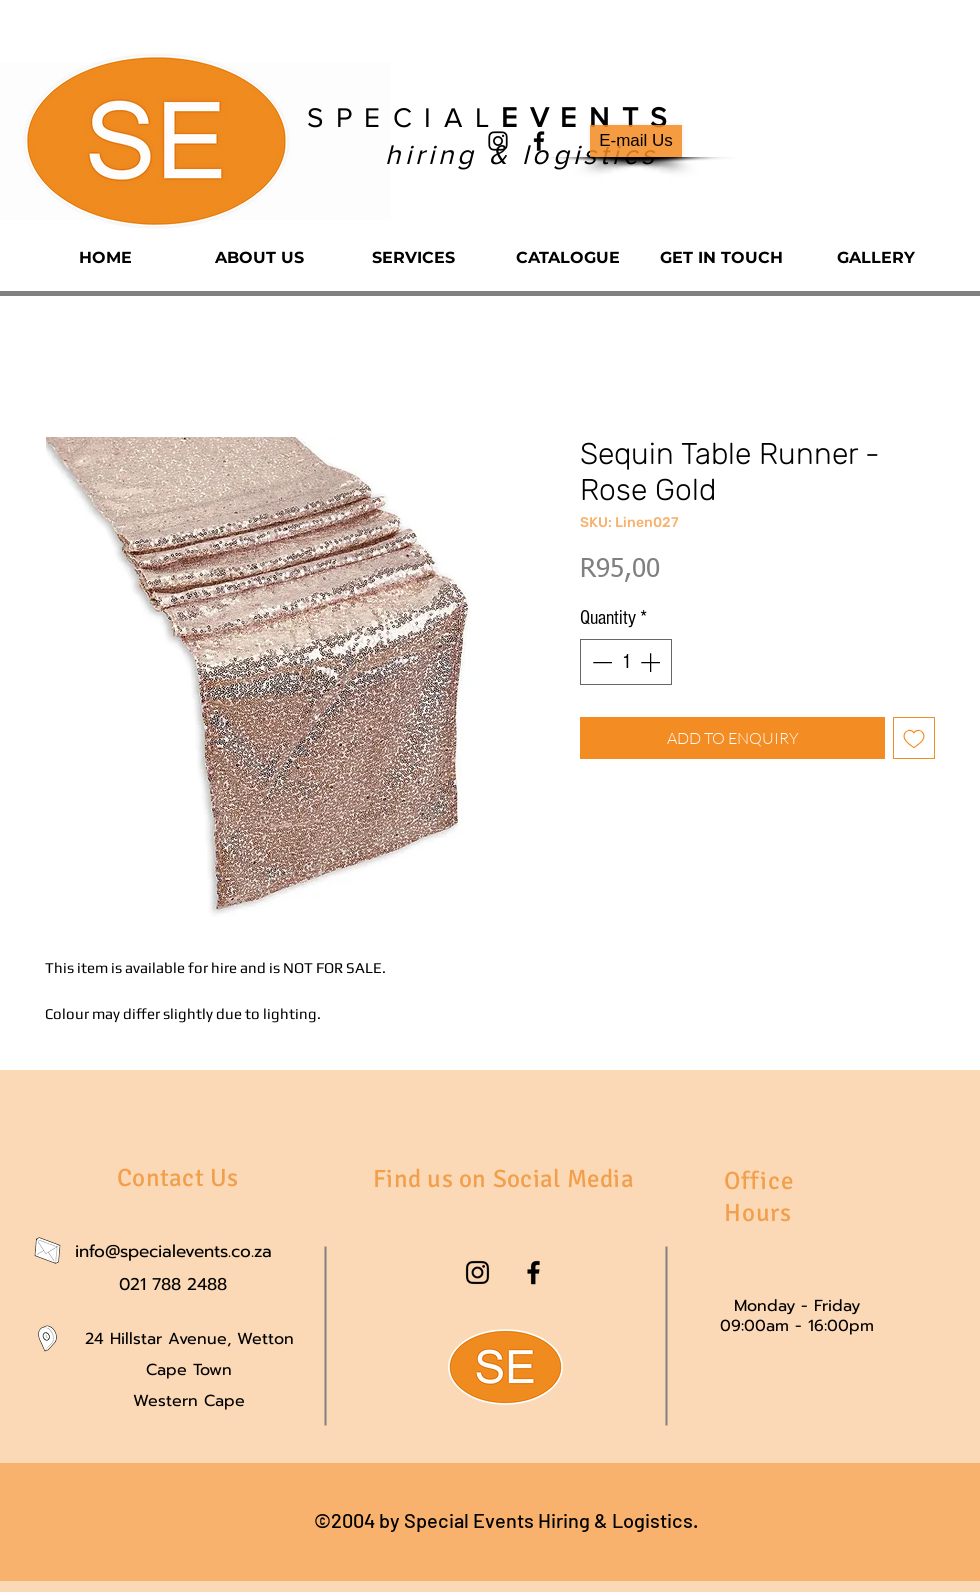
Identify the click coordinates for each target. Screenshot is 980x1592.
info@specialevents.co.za (173, 1251)
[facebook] (539, 141)
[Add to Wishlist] (914, 738)
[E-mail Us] (636, 141)
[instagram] (498, 141)
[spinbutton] (626, 662)
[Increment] (652, 662)
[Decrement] (600, 662)
